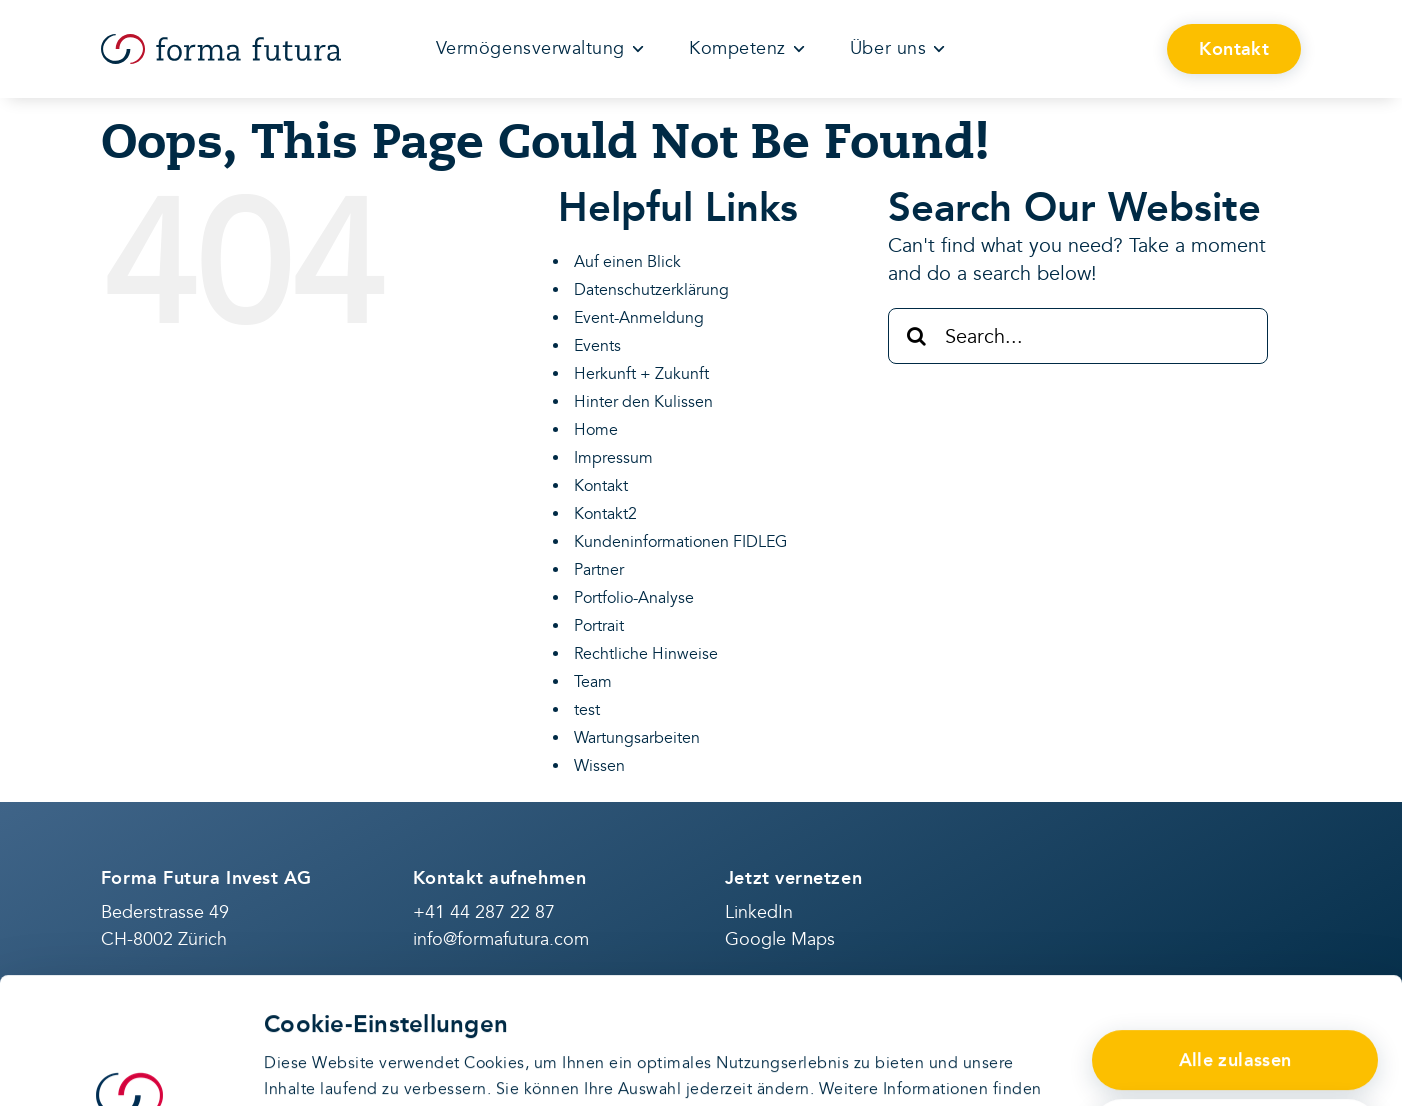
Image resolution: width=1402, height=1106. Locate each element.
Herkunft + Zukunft (641, 374)
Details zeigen (317, 1065)
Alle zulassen (1235, 952)
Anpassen (1235, 1021)
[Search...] (1078, 336)
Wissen (599, 766)
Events (597, 346)
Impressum (613, 458)
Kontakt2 (605, 514)
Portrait (599, 626)
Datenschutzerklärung (454, 1006)
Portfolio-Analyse (634, 598)
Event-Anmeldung (639, 318)
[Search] (916, 336)
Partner (599, 570)
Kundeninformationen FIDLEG (680, 542)
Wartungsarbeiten (637, 738)
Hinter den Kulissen (643, 402)
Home (596, 430)
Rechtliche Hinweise (646, 654)
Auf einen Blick (627, 262)
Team (593, 682)
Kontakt (601, 486)
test (587, 710)
